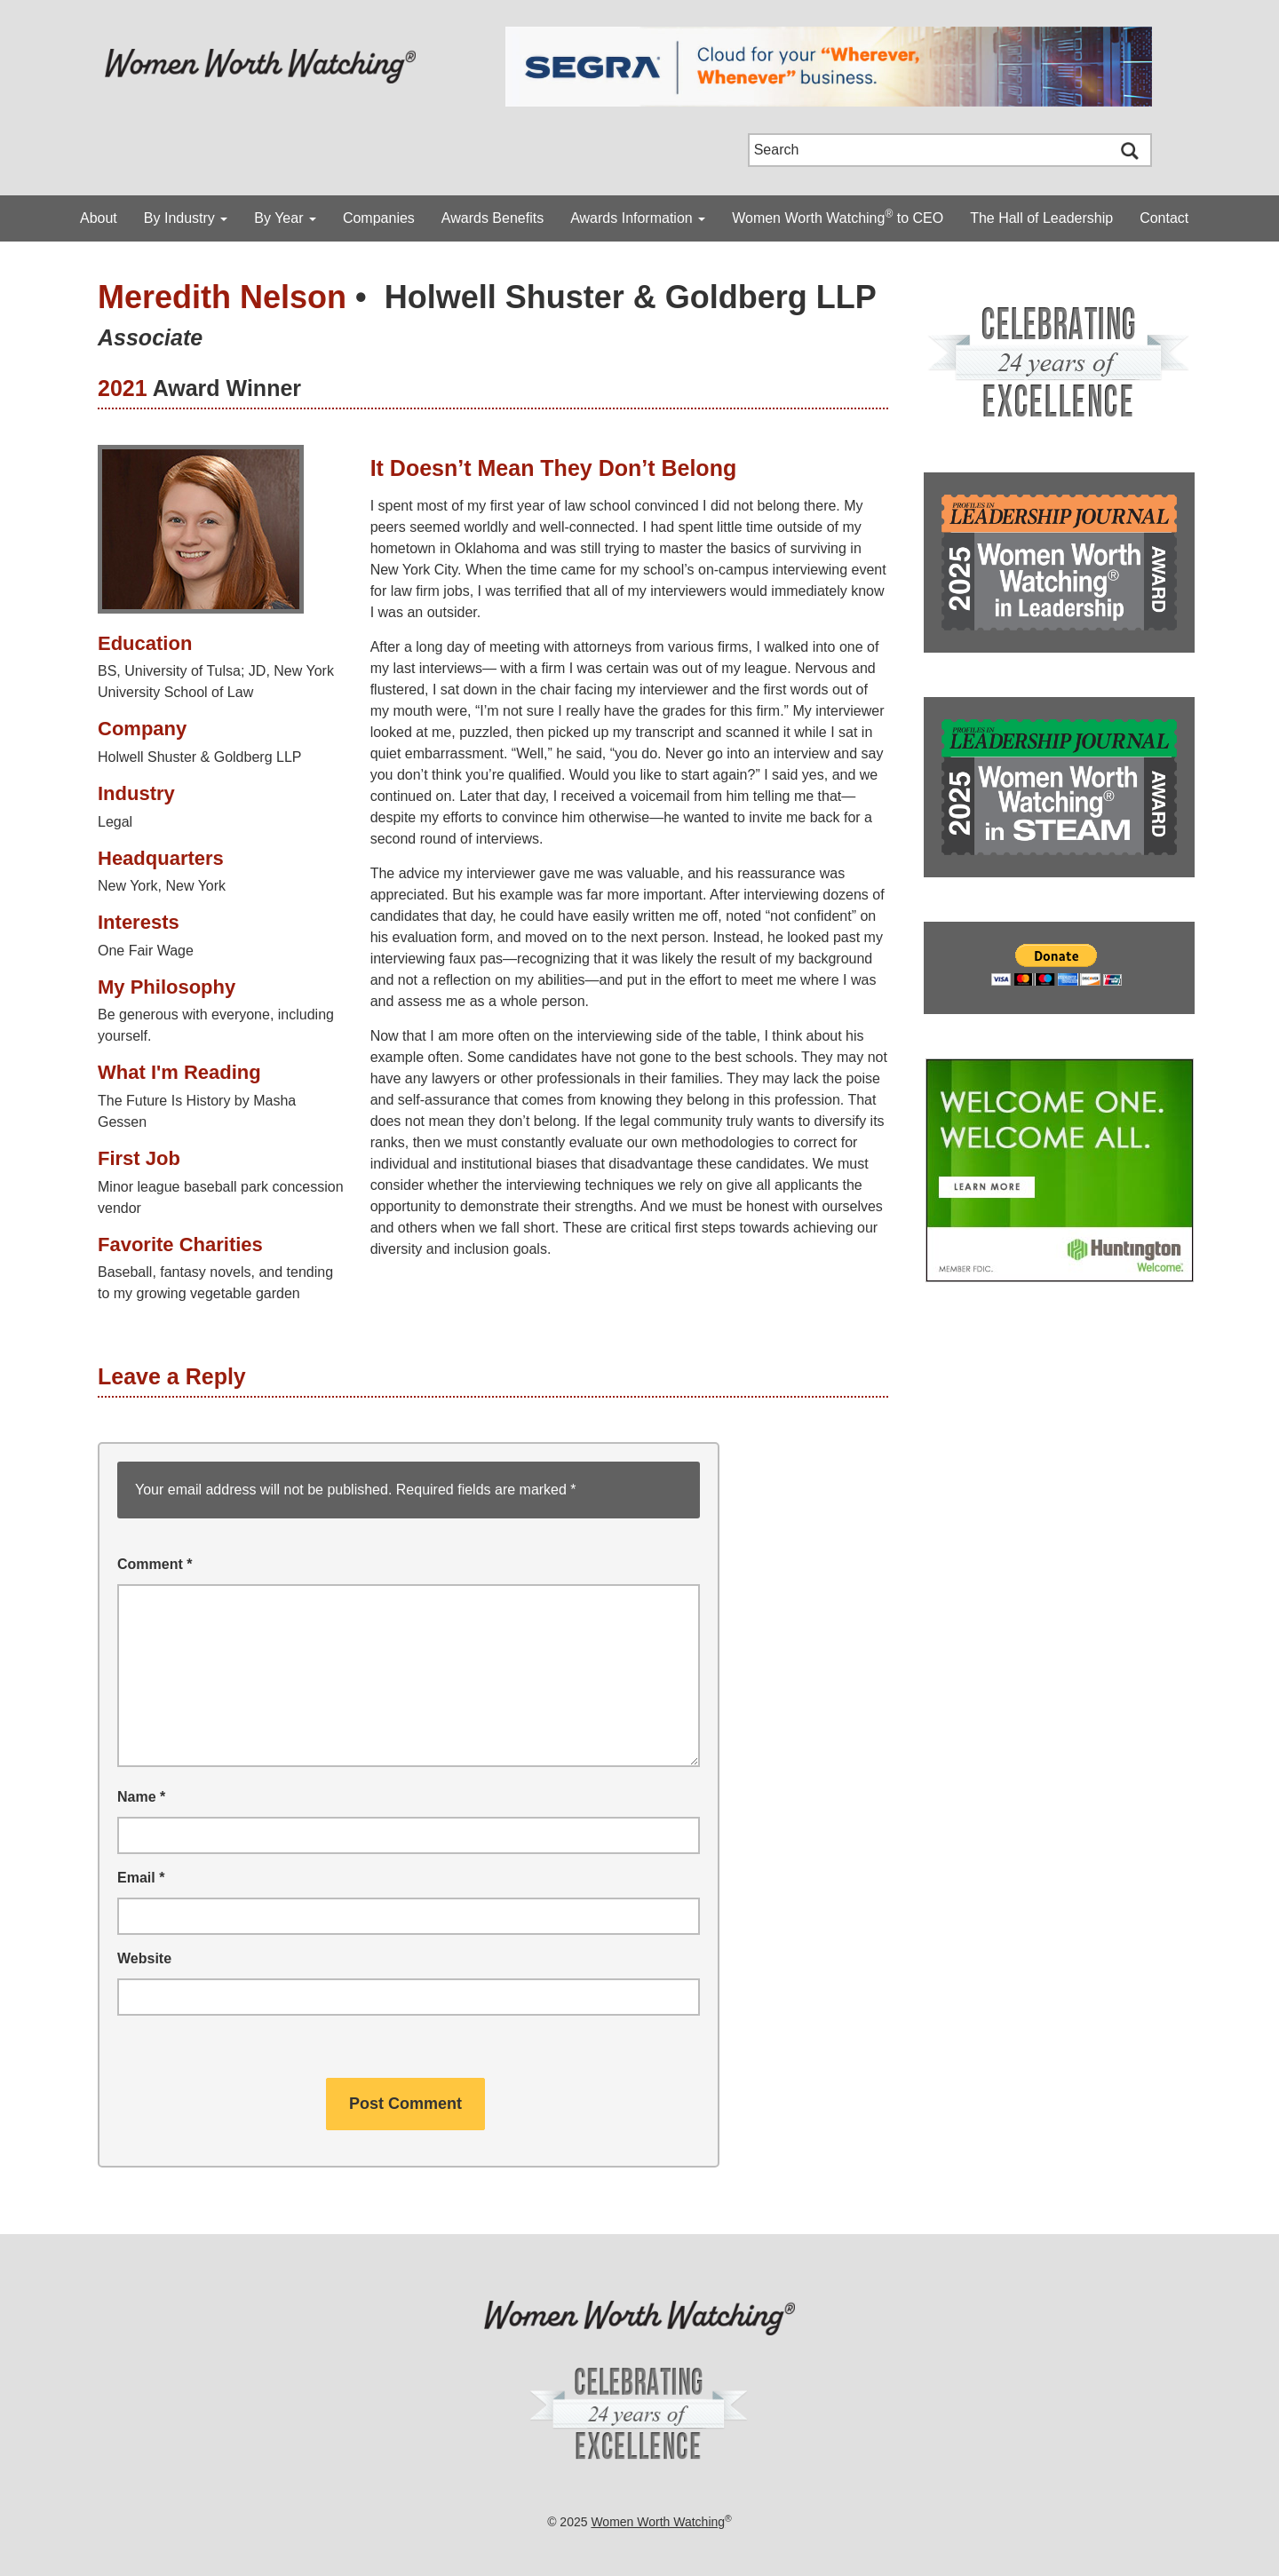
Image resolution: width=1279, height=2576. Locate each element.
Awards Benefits (492, 218)
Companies (379, 218)
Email (140, 1877)
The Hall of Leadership (1041, 218)
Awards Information (637, 218)
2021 (122, 388)
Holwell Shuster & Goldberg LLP (631, 297)
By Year (285, 218)
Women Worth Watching (658, 2522)
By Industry (185, 218)
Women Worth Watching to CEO (837, 217)
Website (144, 1958)
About (98, 218)
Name (141, 1796)
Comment (154, 1564)
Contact (1164, 218)
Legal (115, 821)
